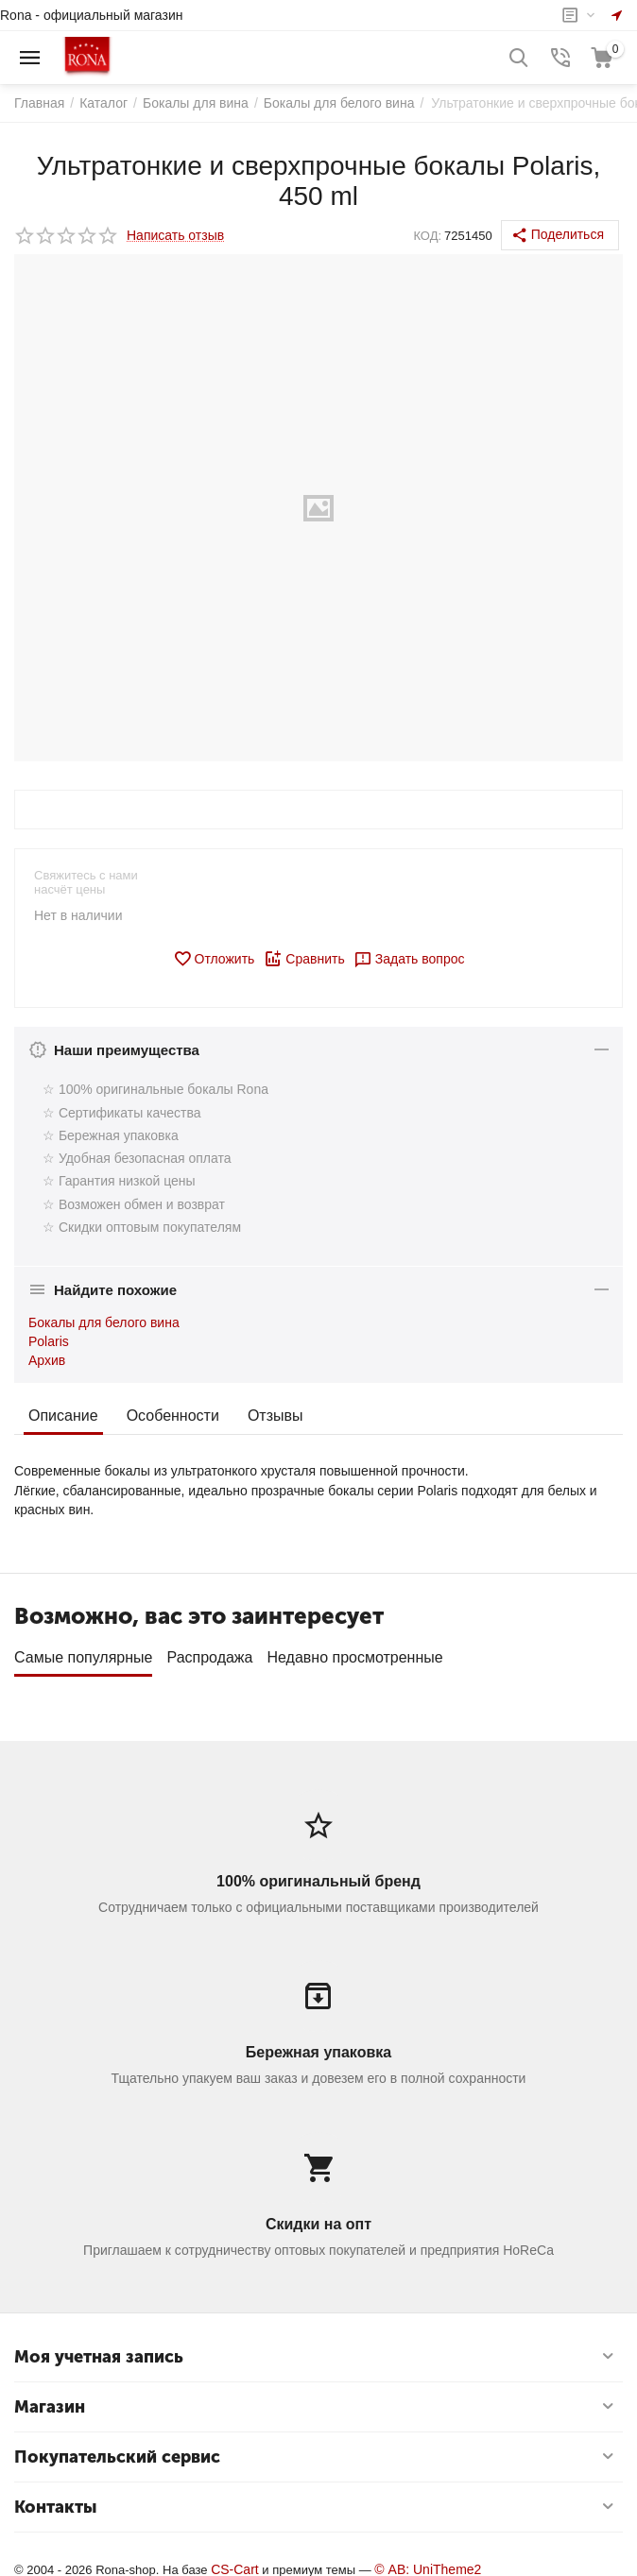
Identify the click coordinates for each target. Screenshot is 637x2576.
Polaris (48, 1341)
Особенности (173, 1415)
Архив (46, 1360)
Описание (63, 1415)
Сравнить (304, 958)
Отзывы (275, 1415)
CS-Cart (235, 2562)
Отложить (214, 958)
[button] (560, 235)
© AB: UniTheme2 (427, 2562)
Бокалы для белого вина (104, 1322)
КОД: (427, 236)
